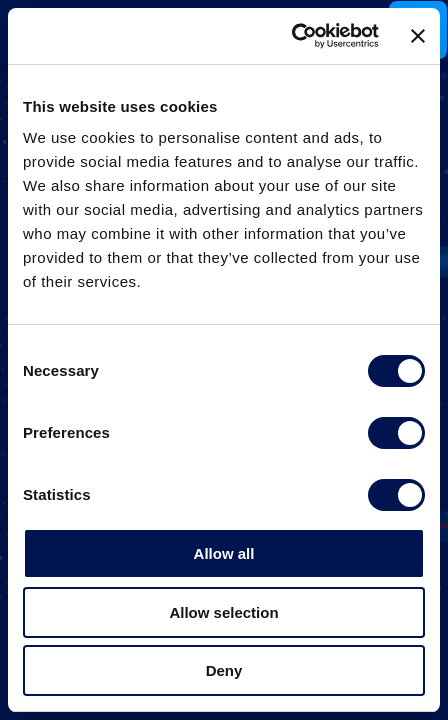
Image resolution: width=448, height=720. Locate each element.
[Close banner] (418, 36)
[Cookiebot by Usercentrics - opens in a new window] (291, 36)
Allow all (224, 553)
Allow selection (223, 612)
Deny (224, 670)
